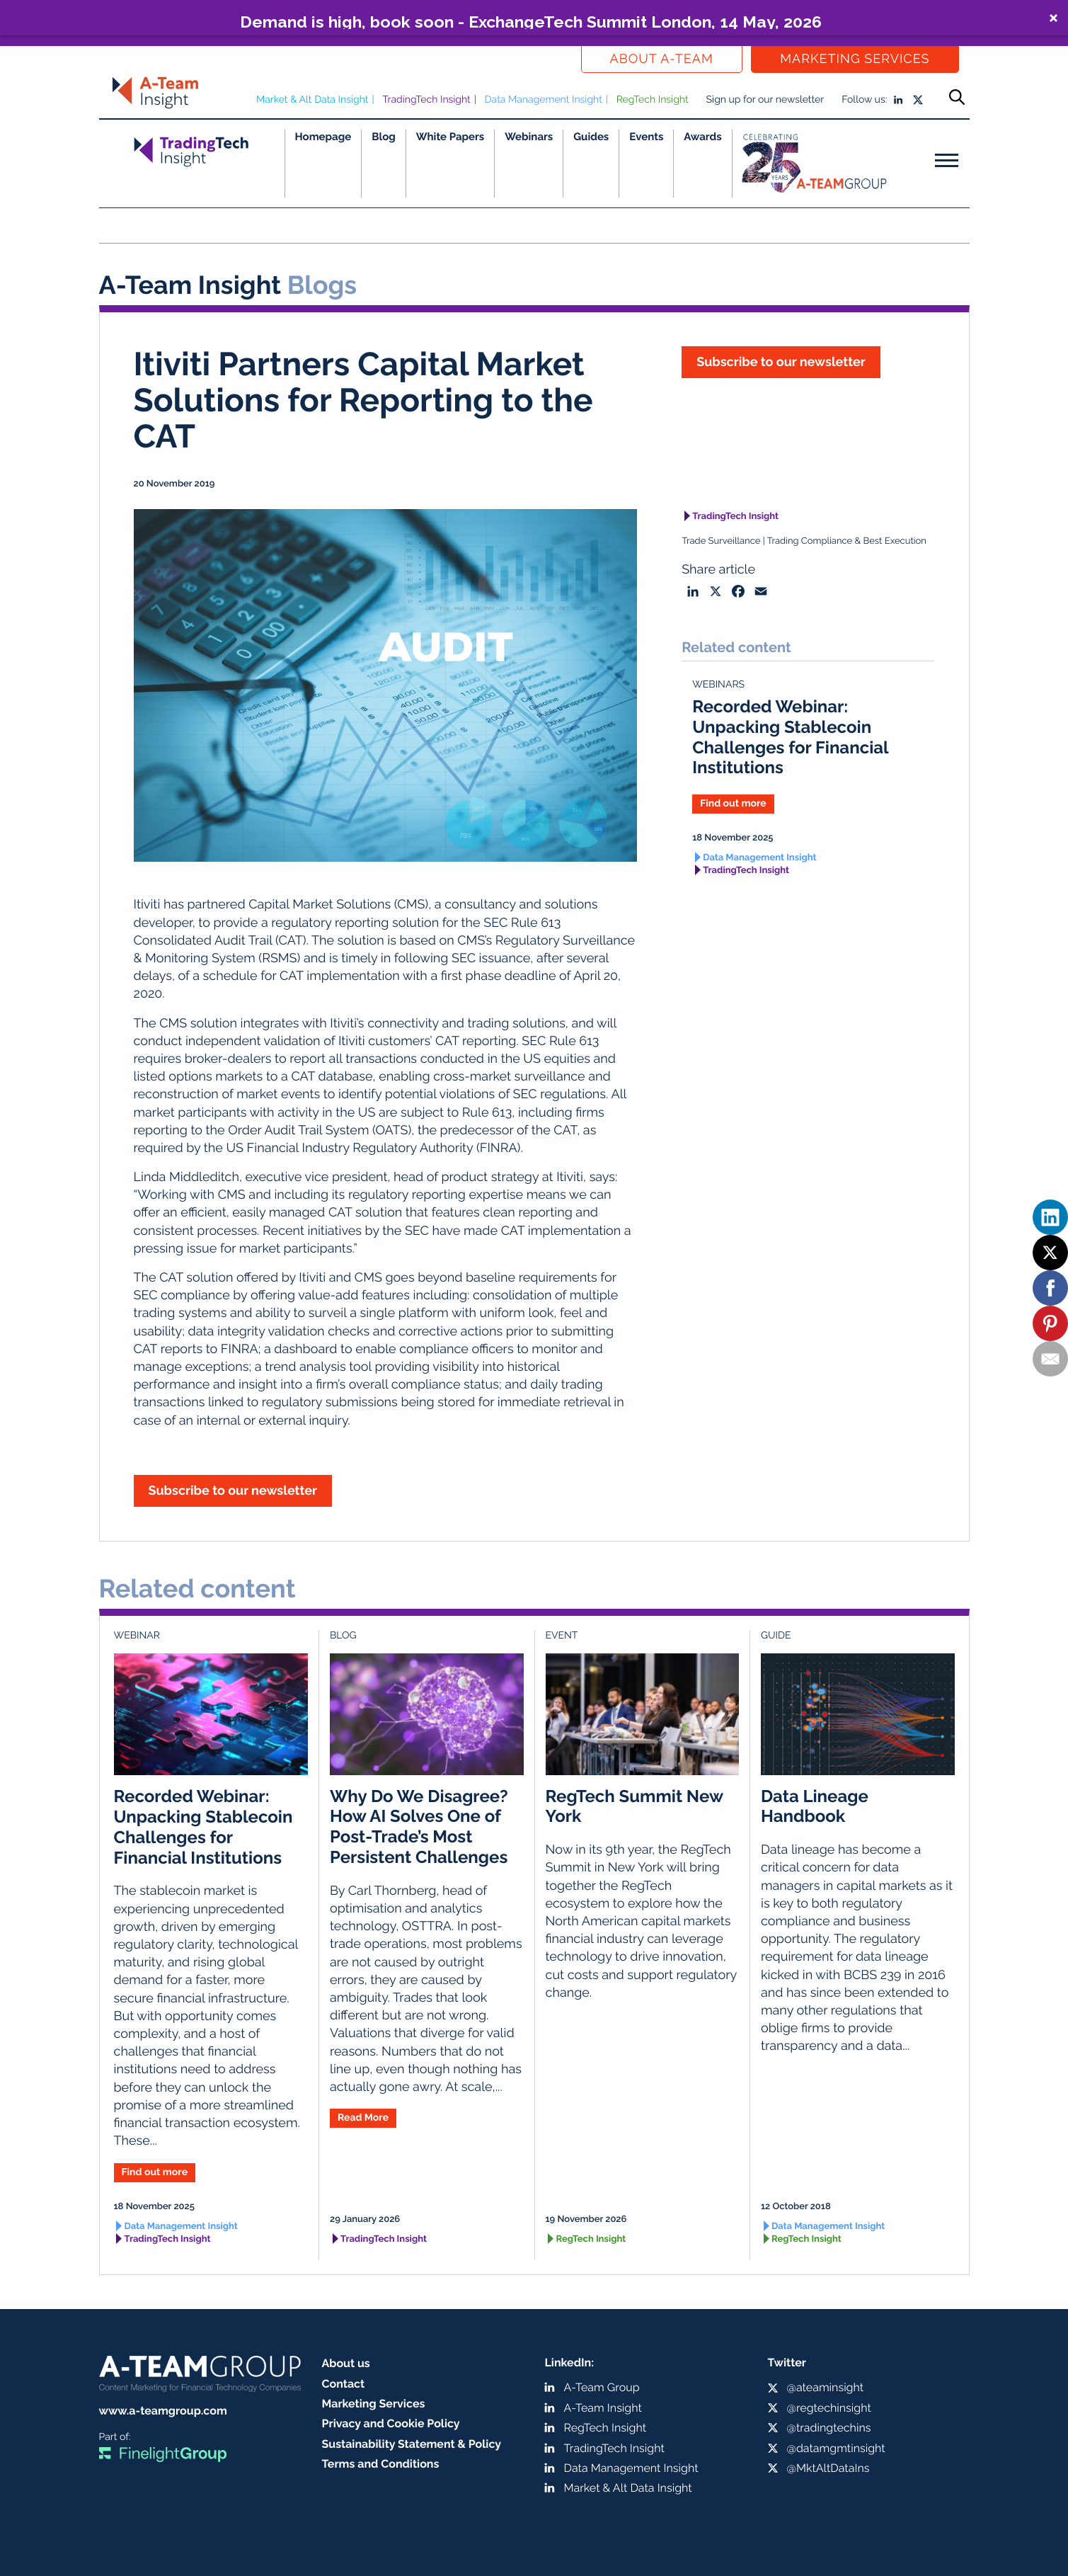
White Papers (450, 136)
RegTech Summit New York (634, 1806)
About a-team (661, 59)
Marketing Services (854, 59)
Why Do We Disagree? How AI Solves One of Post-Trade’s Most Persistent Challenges (419, 1826)
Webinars (529, 136)
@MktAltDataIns (828, 2468)
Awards (702, 136)
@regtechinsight (829, 2408)
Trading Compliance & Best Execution (846, 541)
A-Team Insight (603, 2408)
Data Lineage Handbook (814, 1806)
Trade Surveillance (721, 541)
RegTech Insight (652, 100)
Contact (343, 2383)
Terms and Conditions (381, 2463)
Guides (591, 136)
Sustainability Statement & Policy (412, 2444)
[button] (534, 17)
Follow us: (864, 100)
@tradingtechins (829, 2427)
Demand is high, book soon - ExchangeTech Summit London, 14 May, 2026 (531, 20)
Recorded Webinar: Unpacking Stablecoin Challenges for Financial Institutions (790, 736)
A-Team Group (602, 2387)
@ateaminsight (825, 2387)
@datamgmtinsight (836, 2448)
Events (646, 136)
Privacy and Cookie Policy (391, 2423)
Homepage (323, 136)
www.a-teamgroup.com (163, 2410)
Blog (384, 136)
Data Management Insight (543, 100)
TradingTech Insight (426, 100)
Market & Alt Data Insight (312, 100)
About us (346, 2363)
